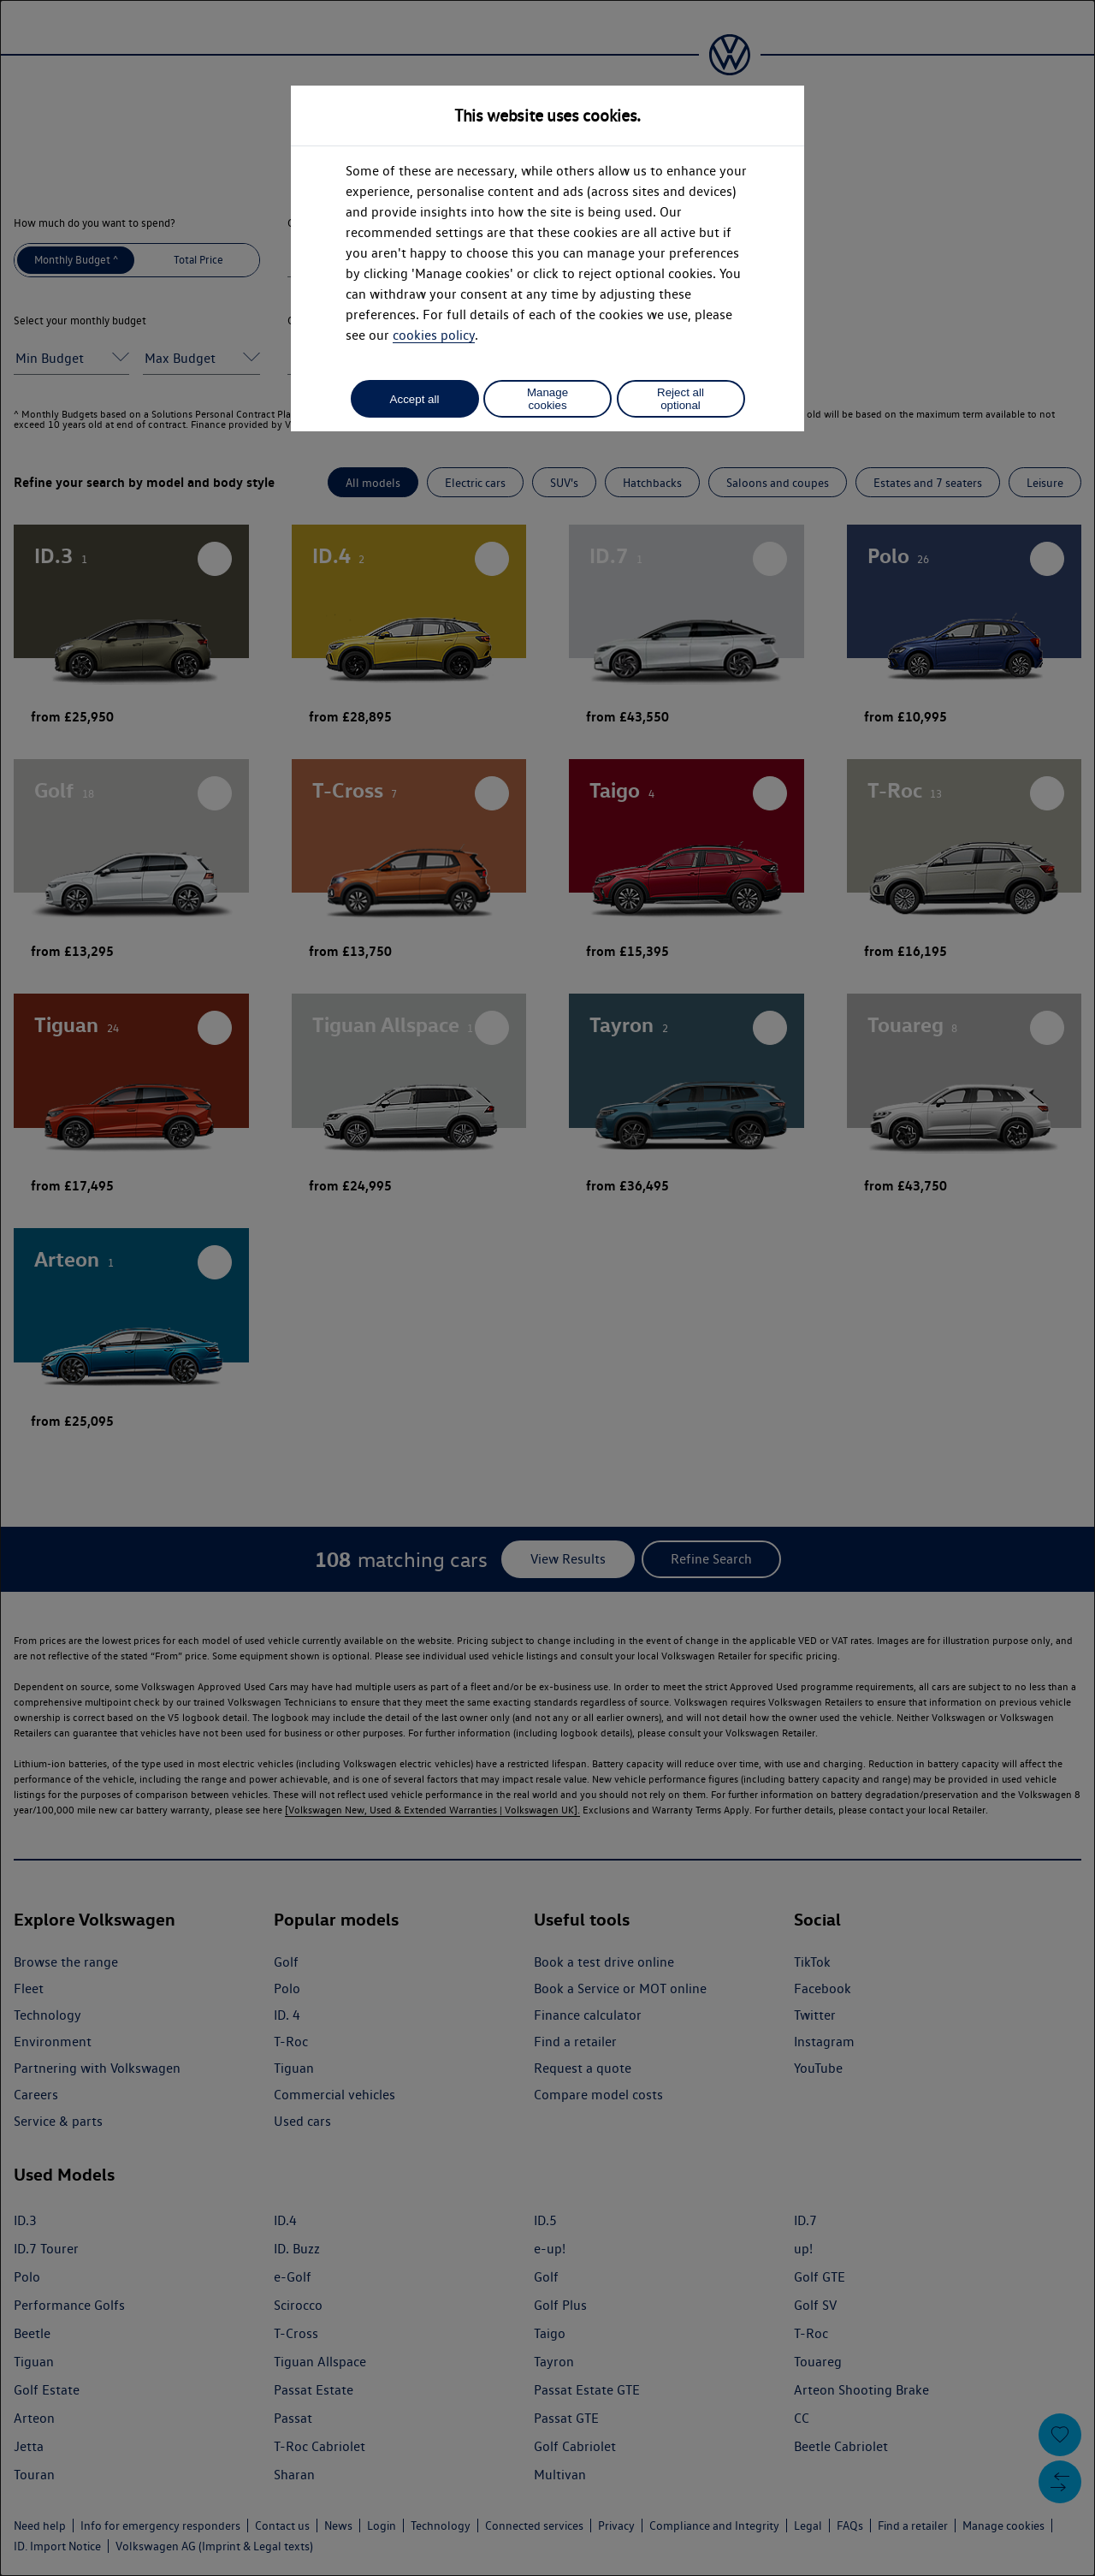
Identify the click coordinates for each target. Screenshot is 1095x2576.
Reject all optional (680, 399)
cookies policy (434, 335)
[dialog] (547, 1288)
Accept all (415, 399)
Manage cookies (547, 399)
